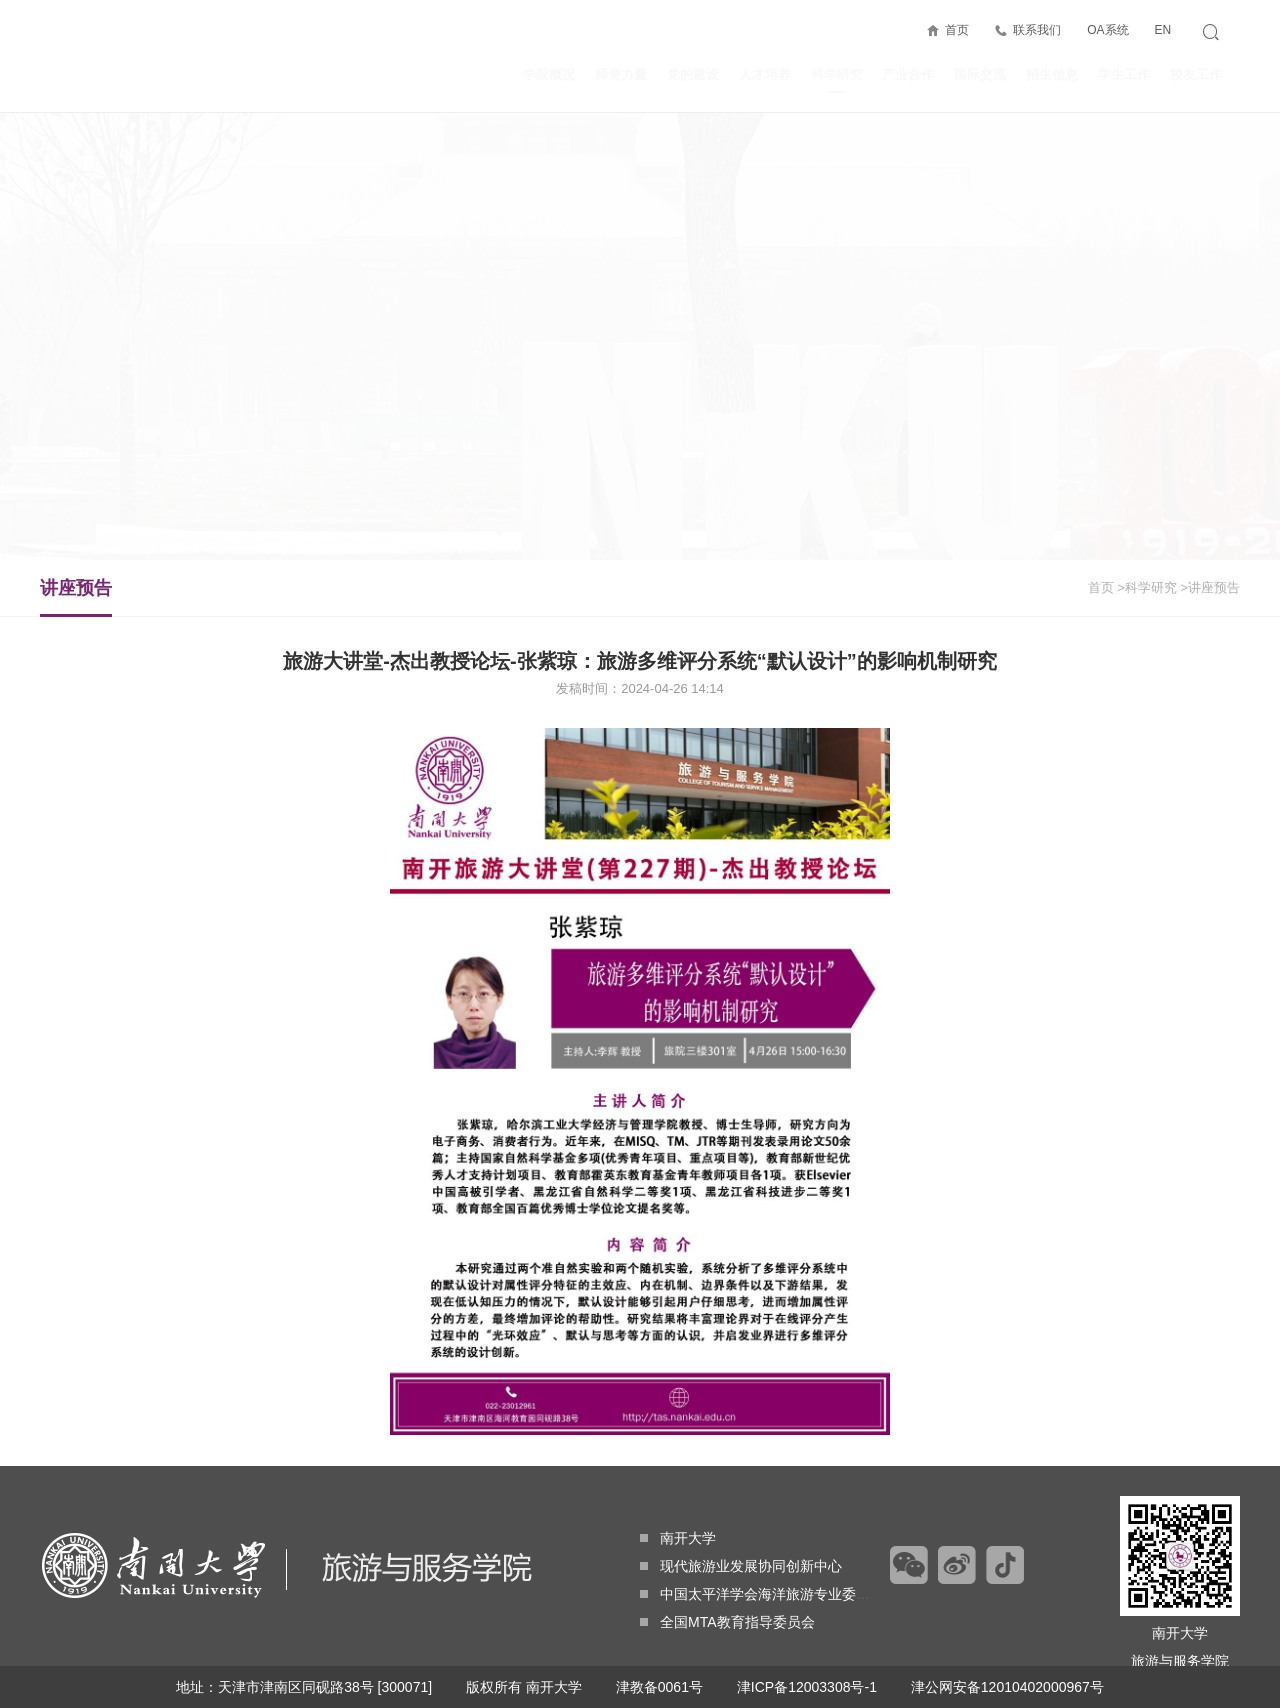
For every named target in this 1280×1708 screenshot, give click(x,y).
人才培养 (765, 74)
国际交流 (980, 74)
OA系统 (1107, 30)
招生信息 (1052, 74)
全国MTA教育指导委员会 (727, 1622)
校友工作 (1196, 74)
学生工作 (1124, 74)
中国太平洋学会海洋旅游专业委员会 (762, 1594)
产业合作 (908, 74)
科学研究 (837, 80)
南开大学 (678, 1538)
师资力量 (621, 74)
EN (1162, 30)
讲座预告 (76, 597)
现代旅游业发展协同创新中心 (741, 1566)
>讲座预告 (1210, 587)
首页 (957, 30)
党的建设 (693, 74)
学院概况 (549, 74)
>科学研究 (1147, 587)
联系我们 (1037, 30)
